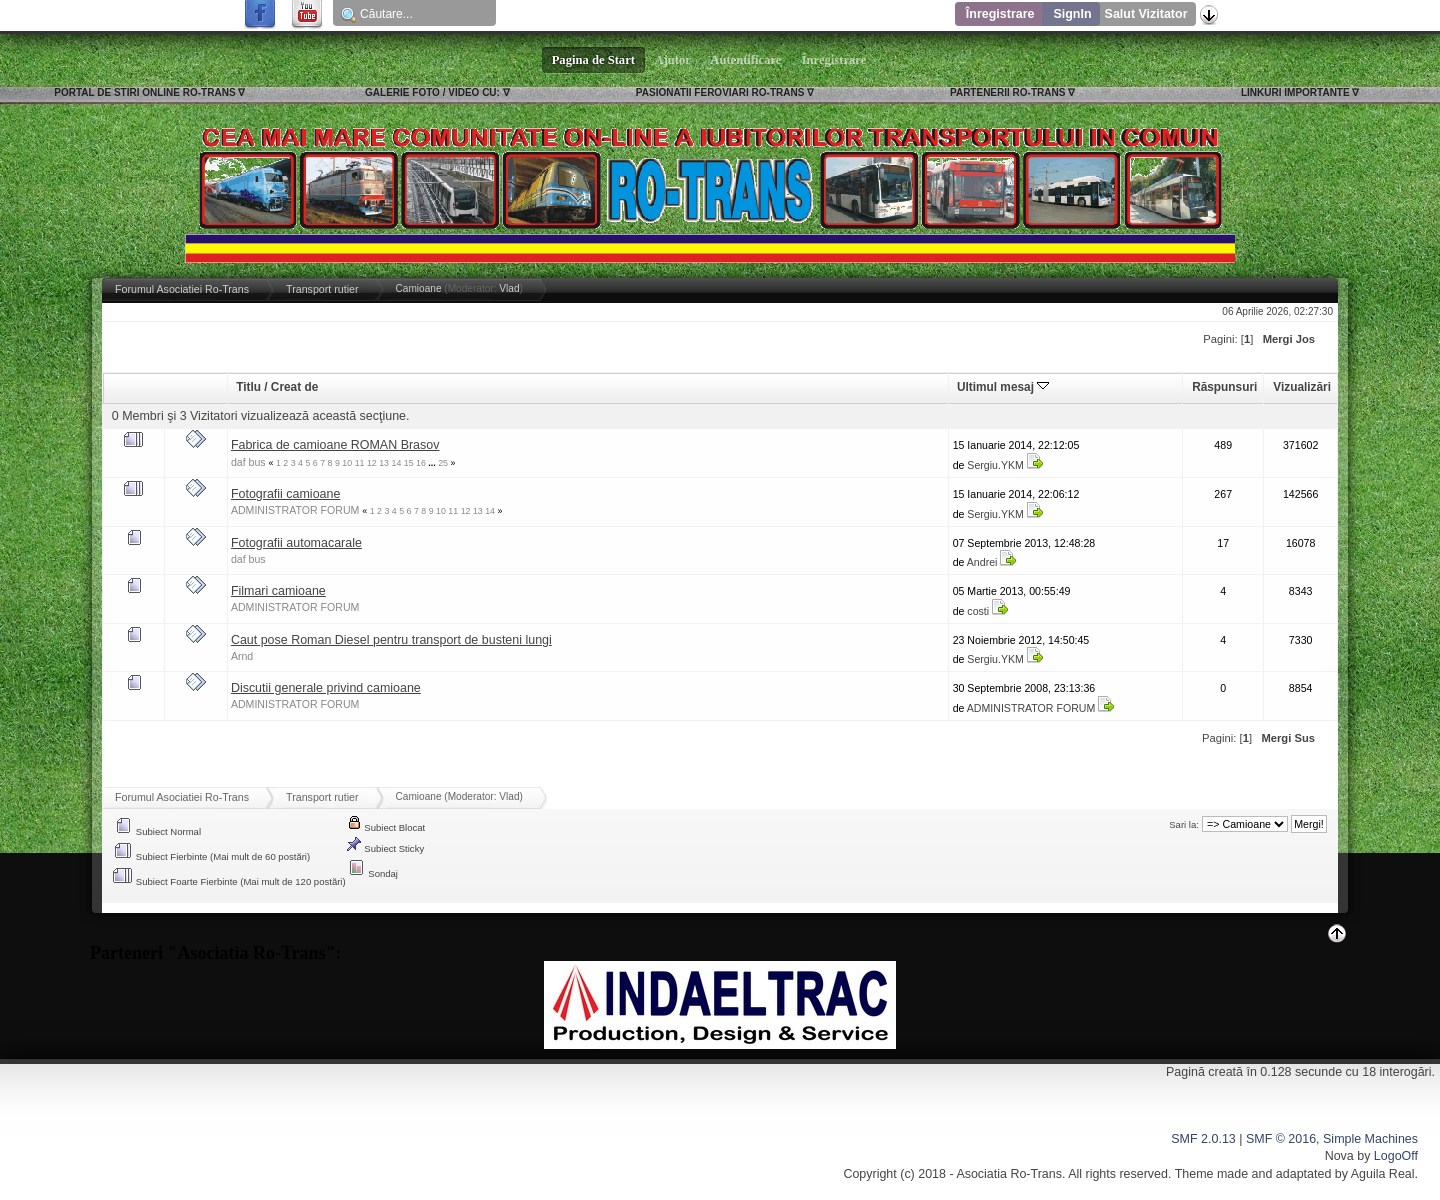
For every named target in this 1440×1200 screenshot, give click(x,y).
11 (360, 463)
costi (978, 611)
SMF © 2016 (1281, 1139)
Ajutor (673, 60)
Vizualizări (1302, 387)
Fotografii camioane (286, 494)
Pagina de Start (594, 60)
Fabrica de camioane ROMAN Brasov (335, 445)
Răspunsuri (1224, 387)
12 (372, 463)
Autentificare (746, 60)
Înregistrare (1000, 14)
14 (396, 463)
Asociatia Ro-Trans (1009, 1174)
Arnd (242, 656)
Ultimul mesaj (1003, 387)
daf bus (248, 462)
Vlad (509, 288)
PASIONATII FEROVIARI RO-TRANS (720, 92)
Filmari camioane (278, 591)
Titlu (248, 387)
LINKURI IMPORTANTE (1295, 92)
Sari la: (1184, 824)
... (433, 463)
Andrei (982, 562)
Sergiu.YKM (995, 465)
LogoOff (1396, 1156)
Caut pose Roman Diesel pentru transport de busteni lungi (391, 640)
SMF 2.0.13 (1203, 1139)
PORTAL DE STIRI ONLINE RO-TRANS (144, 92)
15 (409, 463)
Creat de (294, 387)
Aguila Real (1383, 1174)
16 (421, 463)
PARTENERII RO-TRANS (1007, 92)
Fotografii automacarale (296, 543)
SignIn (1072, 14)
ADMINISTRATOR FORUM (295, 510)
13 (384, 463)
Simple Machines (1370, 1139)
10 (347, 463)
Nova (1339, 1156)
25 (443, 463)
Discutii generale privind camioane (326, 688)
